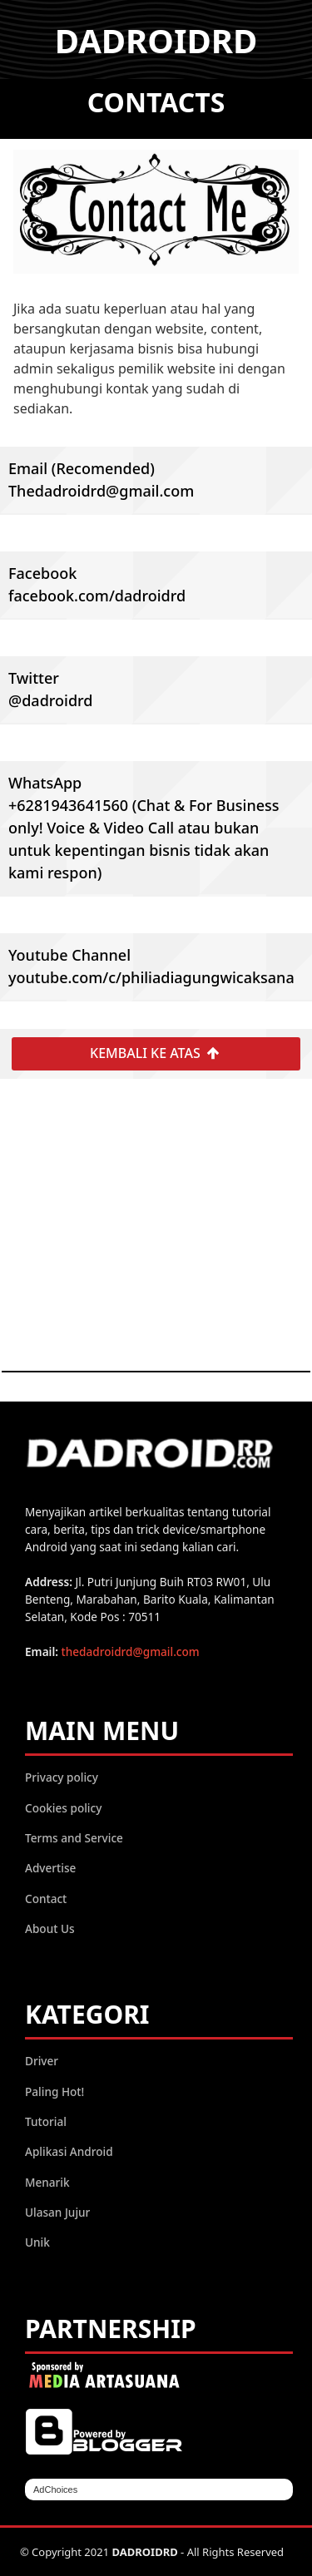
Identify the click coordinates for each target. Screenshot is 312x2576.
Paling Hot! (54, 2091)
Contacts (156, 102)
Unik (37, 2242)
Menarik (47, 2182)
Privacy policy (61, 1777)
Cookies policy (63, 1808)
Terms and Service (74, 1838)
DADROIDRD (156, 40)
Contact (46, 1898)
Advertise (50, 1868)
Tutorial (46, 2121)
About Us (50, 1928)
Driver (41, 2061)
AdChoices (55, 2489)
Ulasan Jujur (57, 2212)
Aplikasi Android (69, 2151)
